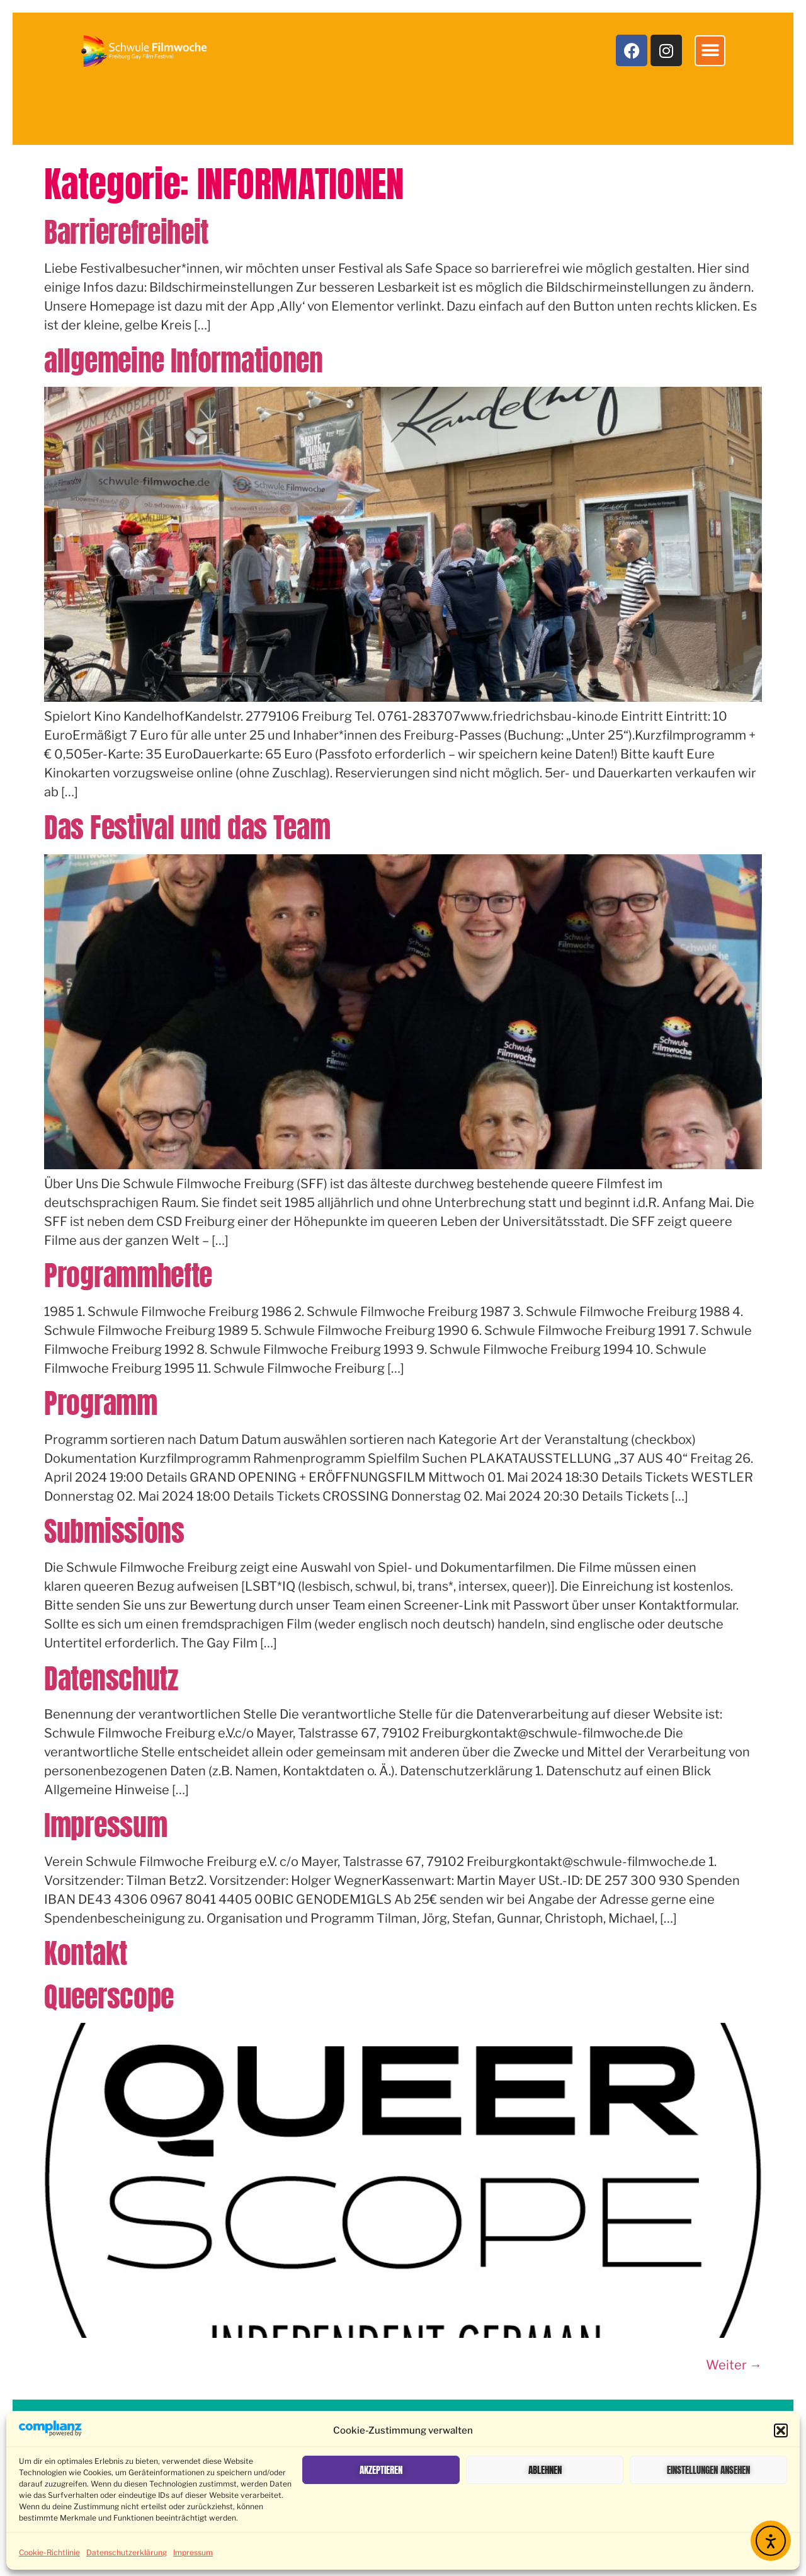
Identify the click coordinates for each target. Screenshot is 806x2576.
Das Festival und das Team (187, 827)
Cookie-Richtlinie (49, 2552)
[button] (781, 2430)
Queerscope (109, 1996)
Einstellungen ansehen (708, 2470)
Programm (100, 1403)
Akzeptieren (381, 2470)
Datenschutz (111, 1678)
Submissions (114, 1531)
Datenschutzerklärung (126, 2552)
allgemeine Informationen (183, 360)
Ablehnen (545, 2470)
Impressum (193, 2552)
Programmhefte (128, 1275)
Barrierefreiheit (126, 232)
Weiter (734, 2365)
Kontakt (85, 1953)
